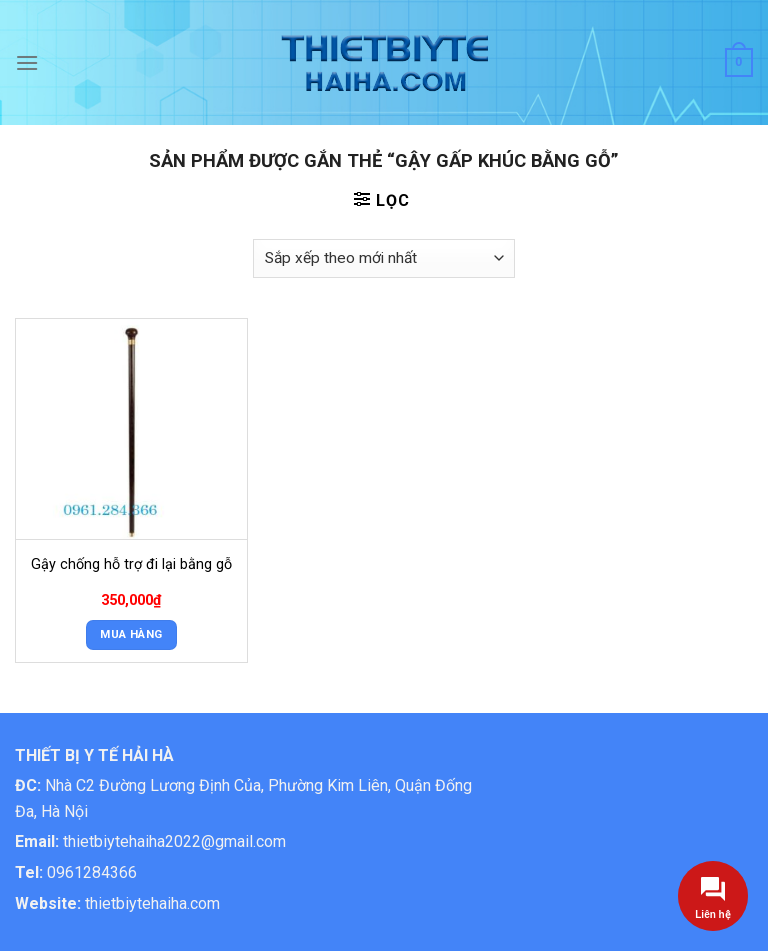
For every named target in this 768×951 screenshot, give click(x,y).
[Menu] (27, 62)
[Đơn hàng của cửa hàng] (384, 258)
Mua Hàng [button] (131, 634)
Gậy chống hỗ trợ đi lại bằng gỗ (131, 564)
